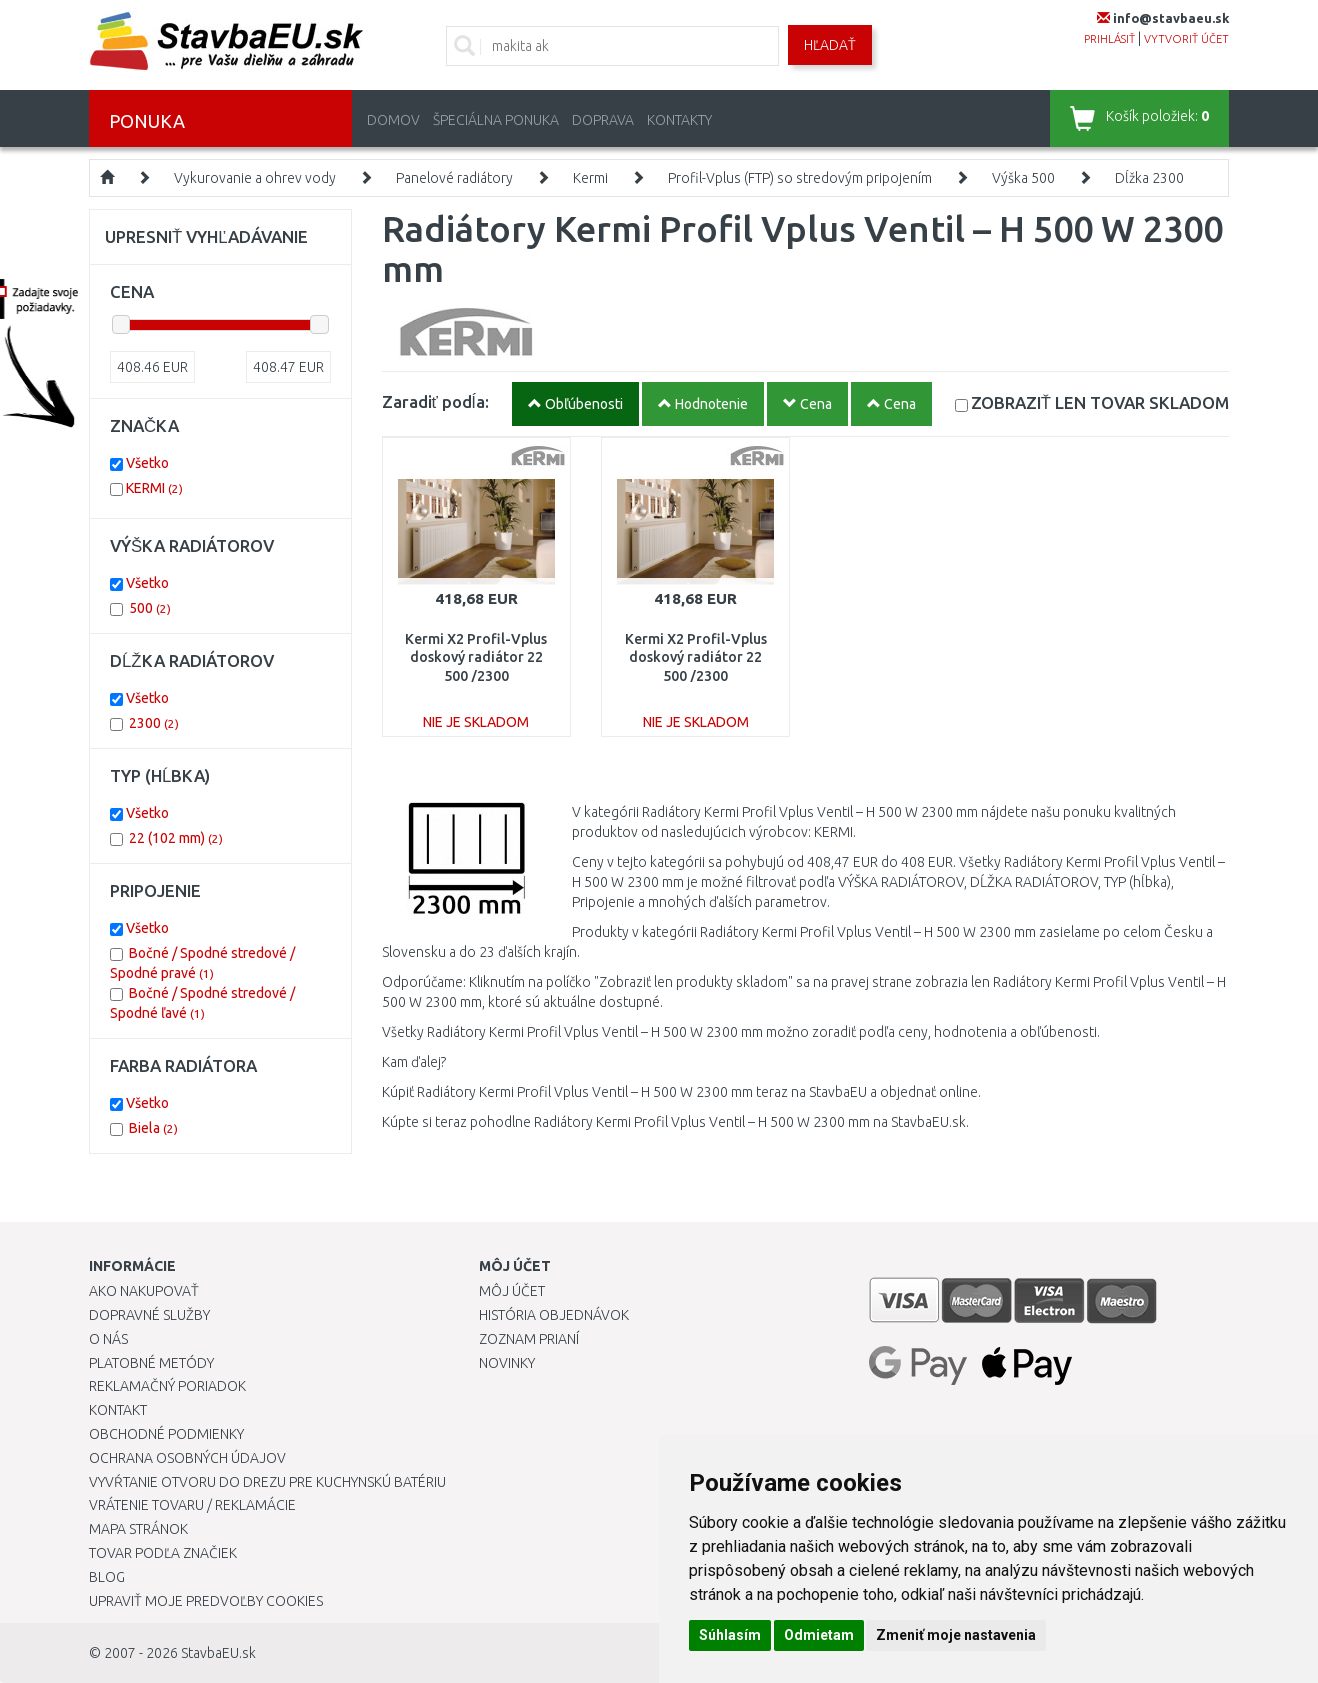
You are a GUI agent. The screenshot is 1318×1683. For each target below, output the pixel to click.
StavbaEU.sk (218, 1653)
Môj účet (512, 1291)
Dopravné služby (149, 1315)
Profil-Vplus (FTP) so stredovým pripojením (800, 178)
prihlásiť (1109, 39)
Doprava (603, 120)
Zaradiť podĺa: (435, 401)
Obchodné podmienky (166, 1434)
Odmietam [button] (819, 1635)
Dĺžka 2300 (1149, 178)
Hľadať (830, 45)
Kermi (590, 178)
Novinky (507, 1363)
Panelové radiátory (454, 178)
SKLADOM (1100, 402)
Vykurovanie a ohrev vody (255, 178)
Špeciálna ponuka (496, 120)
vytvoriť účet (1186, 39)
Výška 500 (1023, 178)
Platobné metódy (151, 1363)
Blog (107, 1577)
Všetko (147, 463)
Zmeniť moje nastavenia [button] (956, 1635)
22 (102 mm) (176, 838)
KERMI (154, 488)
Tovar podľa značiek (163, 1553)
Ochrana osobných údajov (187, 1458)
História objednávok (554, 1315)
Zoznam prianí (529, 1339)
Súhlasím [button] (730, 1635)
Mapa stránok (138, 1529)
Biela (153, 1128)
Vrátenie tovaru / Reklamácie (192, 1505)
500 (150, 608)
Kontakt (118, 1410)
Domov (393, 120)
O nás (108, 1339)
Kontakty (679, 120)
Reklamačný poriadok (167, 1386)
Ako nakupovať (144, 1291)
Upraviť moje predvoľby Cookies (206, 1601)
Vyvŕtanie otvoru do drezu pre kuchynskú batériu (267, 1482)
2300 (154, 723)
